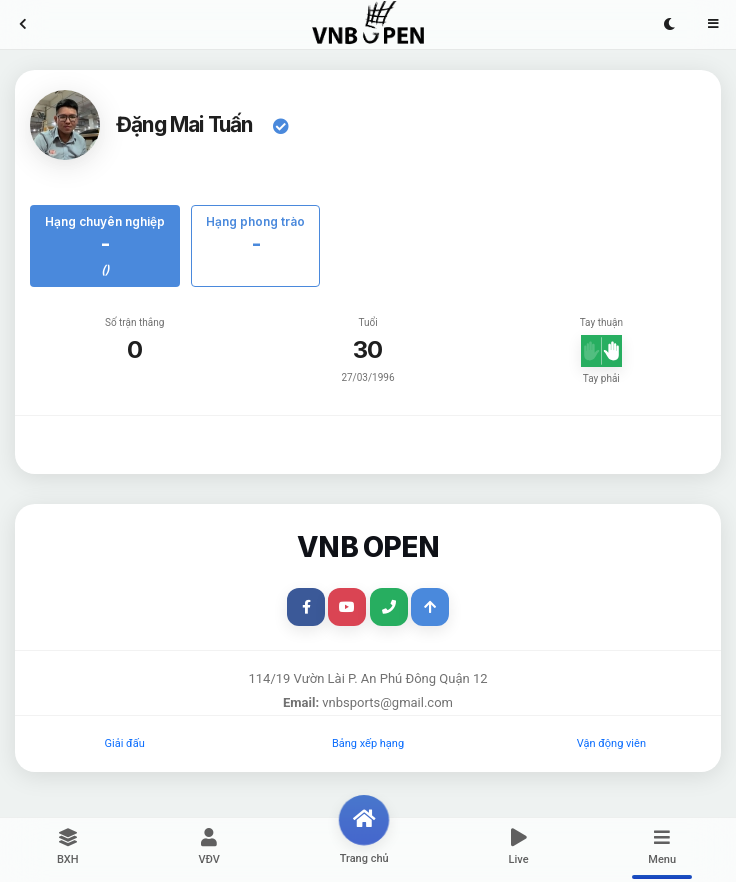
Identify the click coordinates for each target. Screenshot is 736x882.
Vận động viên (611, 743)
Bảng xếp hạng (368, 743)
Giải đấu (125, 743)
